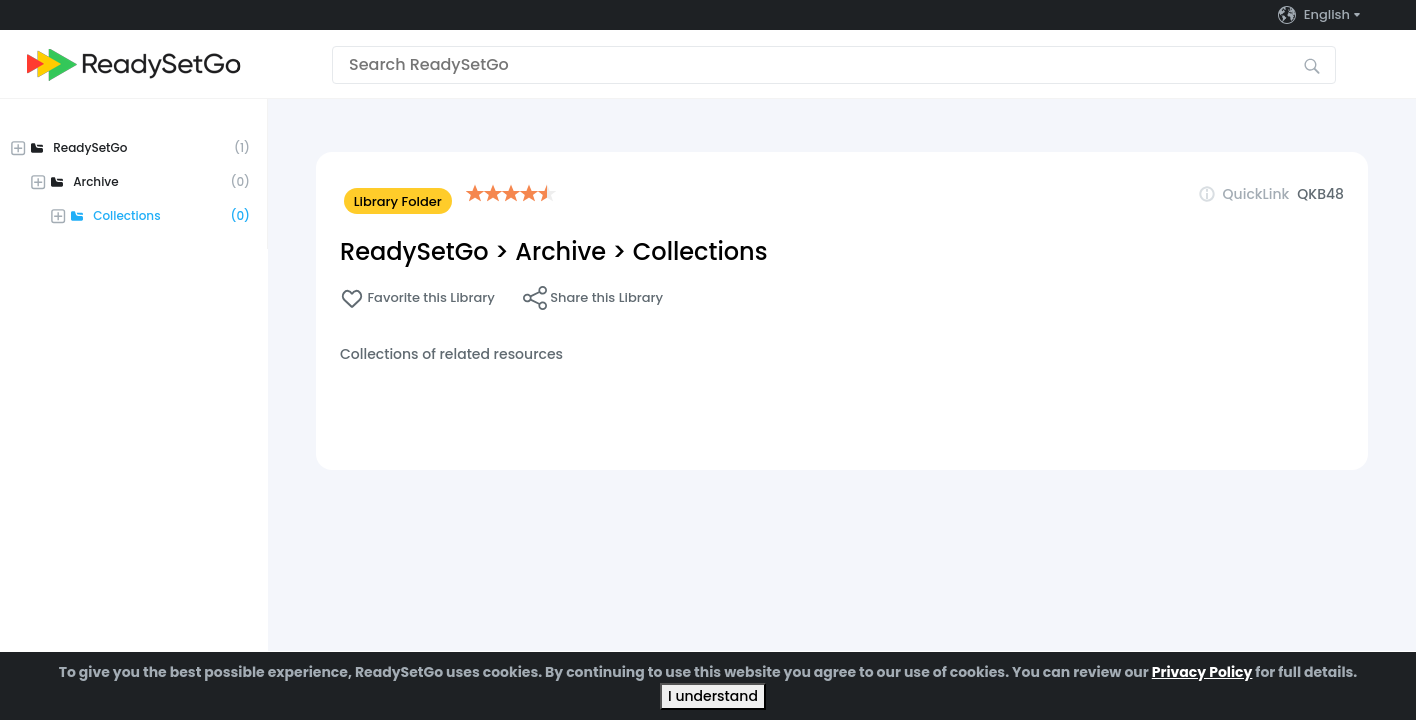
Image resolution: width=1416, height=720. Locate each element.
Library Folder (398, 201)
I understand (713, 696)
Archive (560, 251)
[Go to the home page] (134, 64)
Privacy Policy (1202, 672)
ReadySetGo (414, 251)
